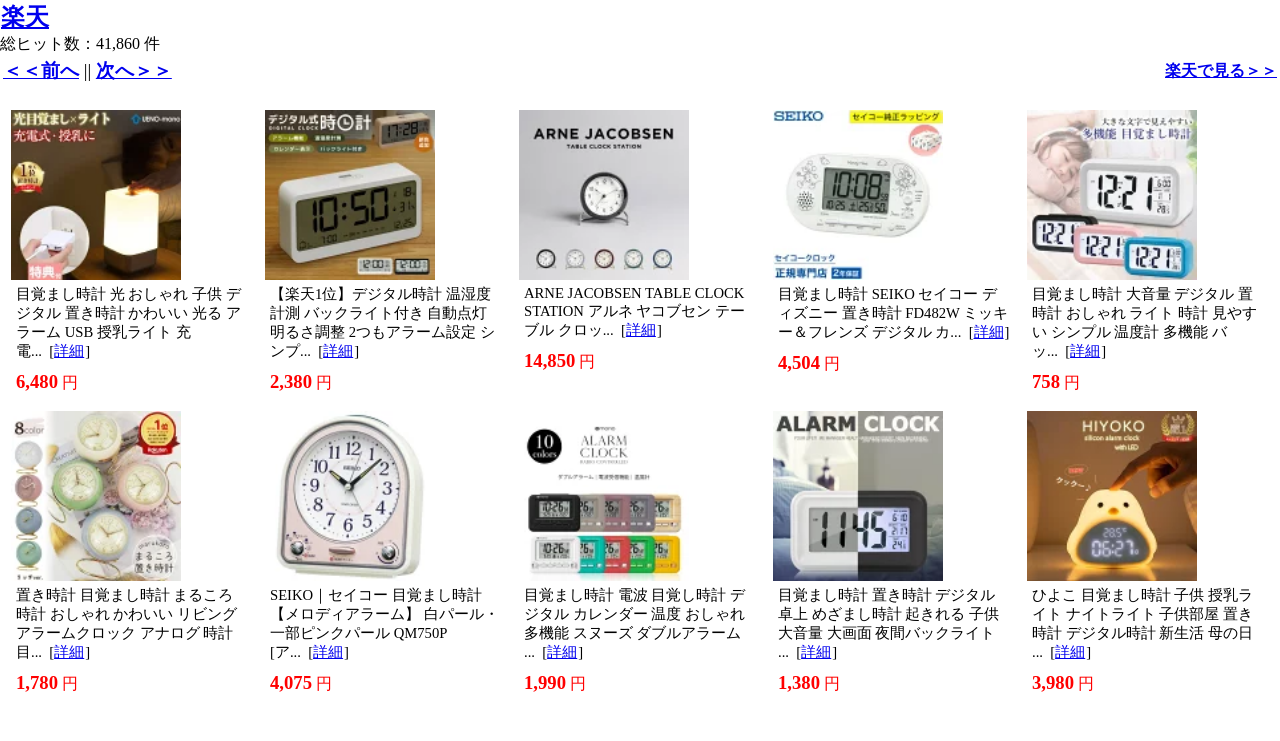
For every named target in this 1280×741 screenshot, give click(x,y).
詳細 (69, 351)
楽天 (25, 17)
